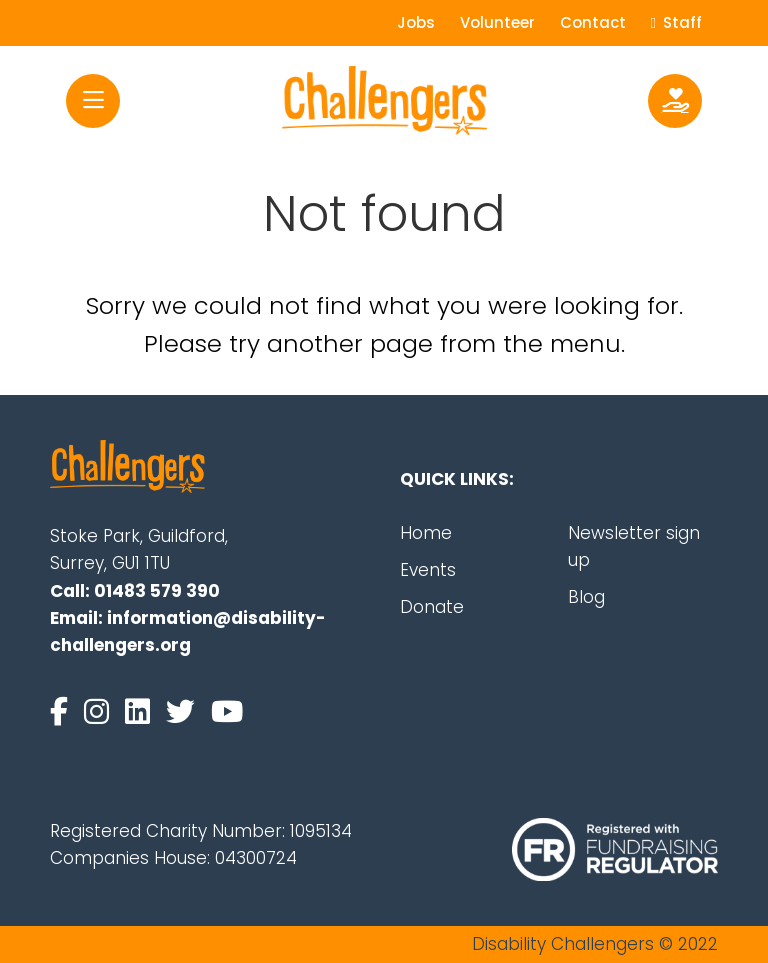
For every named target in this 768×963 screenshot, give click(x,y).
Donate (432, 607)
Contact (593, 22)
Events (428, 570)
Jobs (416, 22)
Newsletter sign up (634, 546)
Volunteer (497, 22)
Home (426, 533)
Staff (676, 22)
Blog (586, 597)
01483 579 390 (157, 591)
